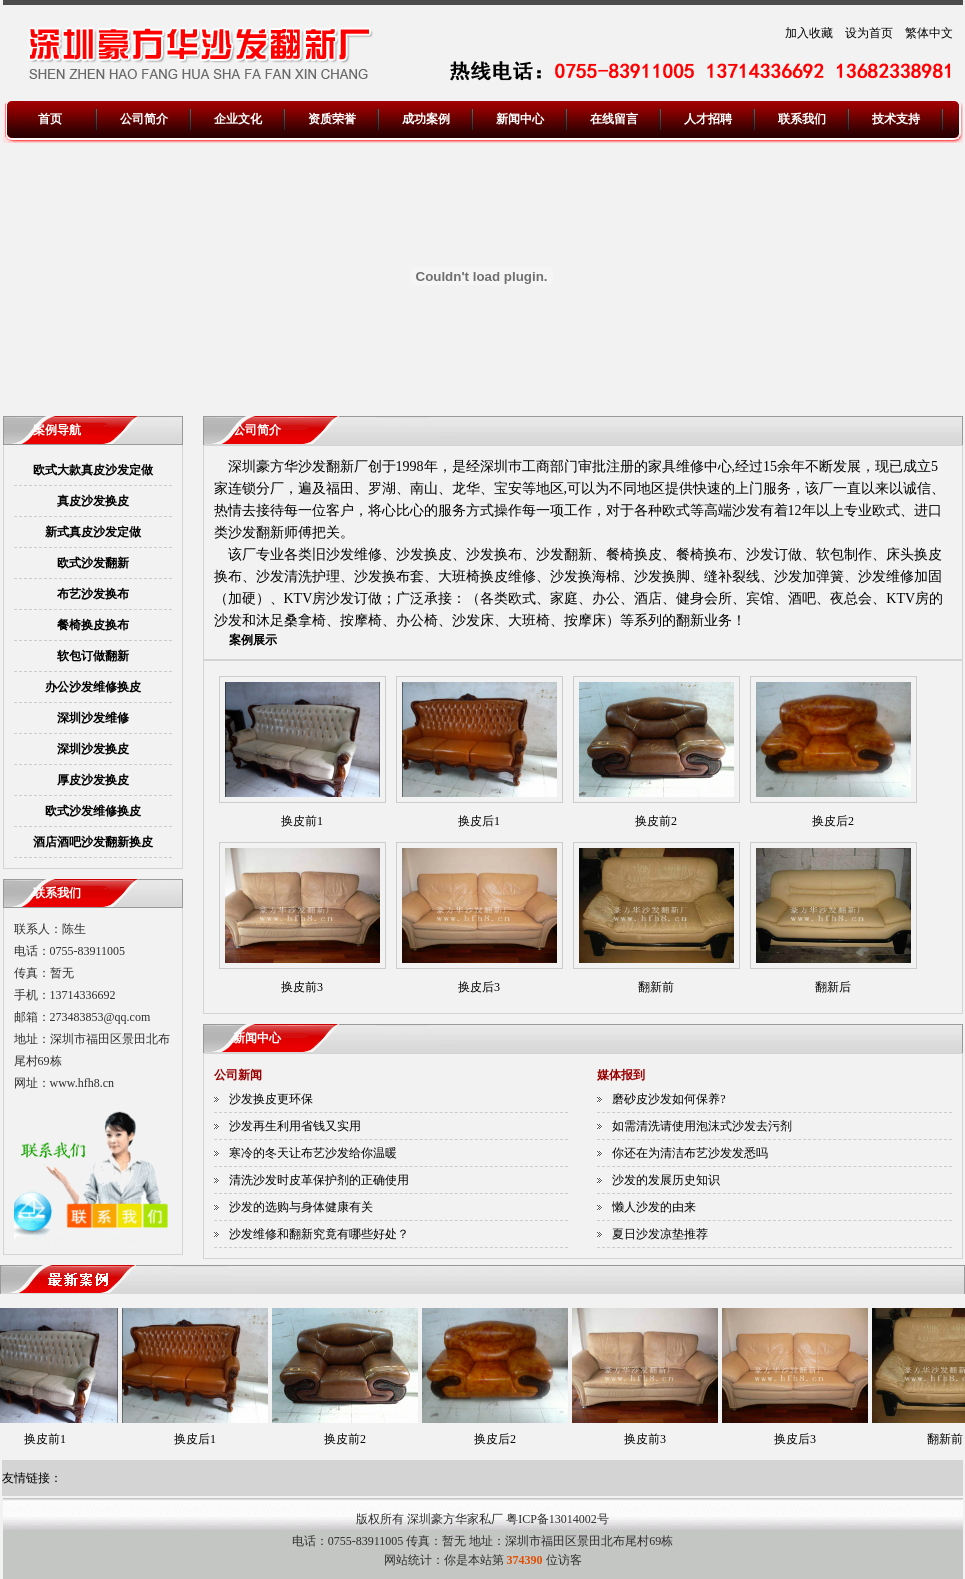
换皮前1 (302, 821)
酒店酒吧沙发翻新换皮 (93, 842)
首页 (50, 119)
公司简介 (144, 119)
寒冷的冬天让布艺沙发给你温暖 (313, 1153)
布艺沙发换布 (93, 594)
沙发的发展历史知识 (666, 1180)
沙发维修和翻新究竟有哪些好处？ (319, 1234)
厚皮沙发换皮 (93, 780)
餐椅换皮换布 (93, 625)
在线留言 (614, 119)
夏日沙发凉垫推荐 (660, 1234)
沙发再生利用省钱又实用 (295, 1126)
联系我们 (802, 119)
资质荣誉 (332, 119)
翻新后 (833, 987)
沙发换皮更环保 (271, 1099)
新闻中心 (520, 119)
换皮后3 (479, 987)
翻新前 (656, 987)
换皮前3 (302, 987)
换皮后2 (833, 821)
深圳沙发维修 (93, 718)
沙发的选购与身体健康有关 (301, 1207)
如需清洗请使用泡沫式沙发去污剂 (702, 1126)
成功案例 (426, 119)
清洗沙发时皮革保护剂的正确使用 (319, 1180)
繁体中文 (929, 33)
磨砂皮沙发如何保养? (668, 1099)
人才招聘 (708, 119)
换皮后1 (479, 821)
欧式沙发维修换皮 (93, 811)
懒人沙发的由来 (654, 1207)
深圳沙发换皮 (93, 749)
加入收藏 (809, 33)
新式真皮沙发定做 (93, 532)
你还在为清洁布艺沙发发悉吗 (690, 1153)
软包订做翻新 (93, 656)
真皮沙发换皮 (93, 501)
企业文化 (238, 119)
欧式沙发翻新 (93, 563)
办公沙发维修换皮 (93, 687)
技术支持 (896, 119)
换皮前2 (656, 821)
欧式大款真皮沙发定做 (93, 470)
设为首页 (869, 33)
